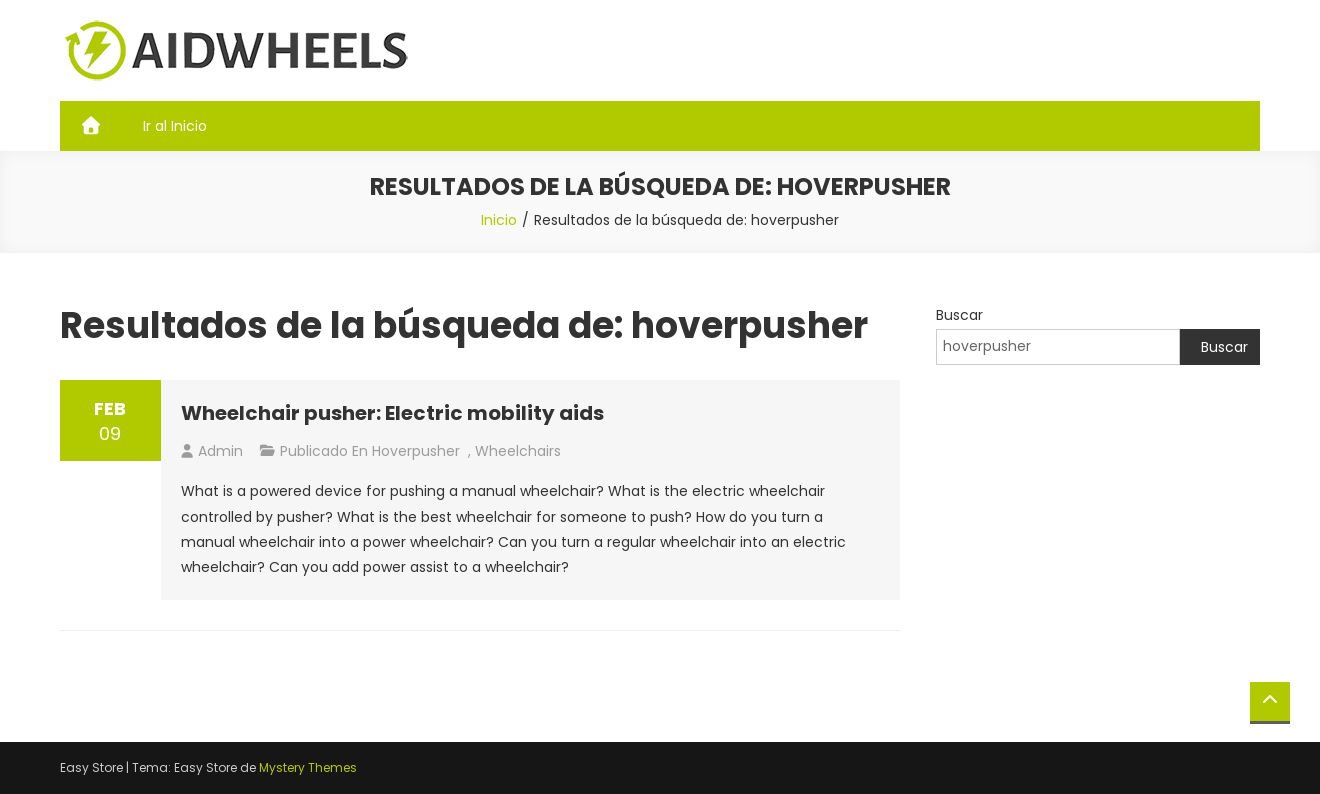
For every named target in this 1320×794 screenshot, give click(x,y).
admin (220, 451)
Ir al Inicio (175, 126)
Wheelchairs (518, 451)
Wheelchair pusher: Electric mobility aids (392, 413)
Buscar (959, 315)
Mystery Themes (308, 767)
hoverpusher (416, 451)
